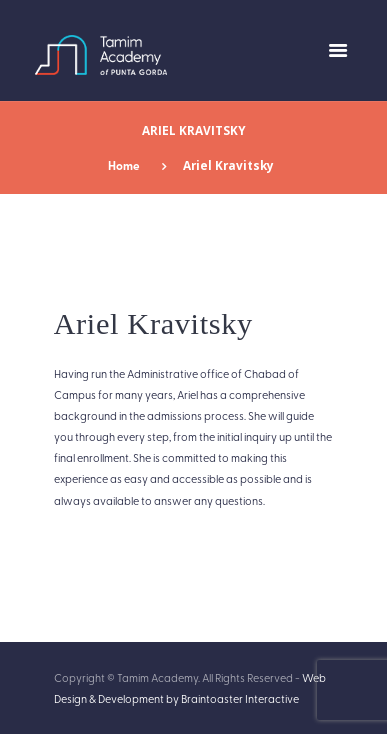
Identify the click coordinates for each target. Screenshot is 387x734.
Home (124, 165)
